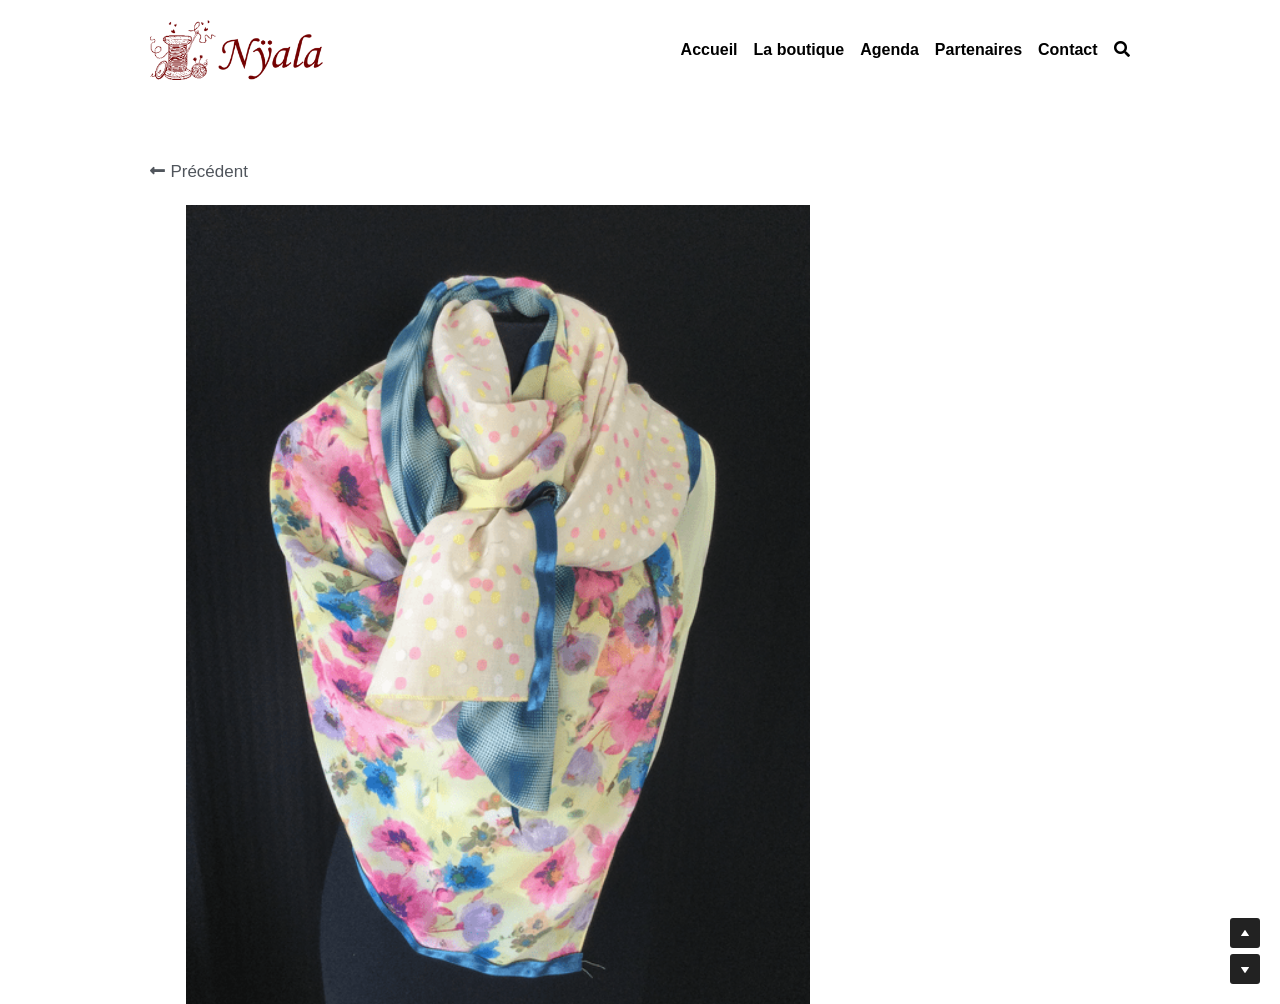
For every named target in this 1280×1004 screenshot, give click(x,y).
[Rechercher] (1122, 49)
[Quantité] (938, 420)
